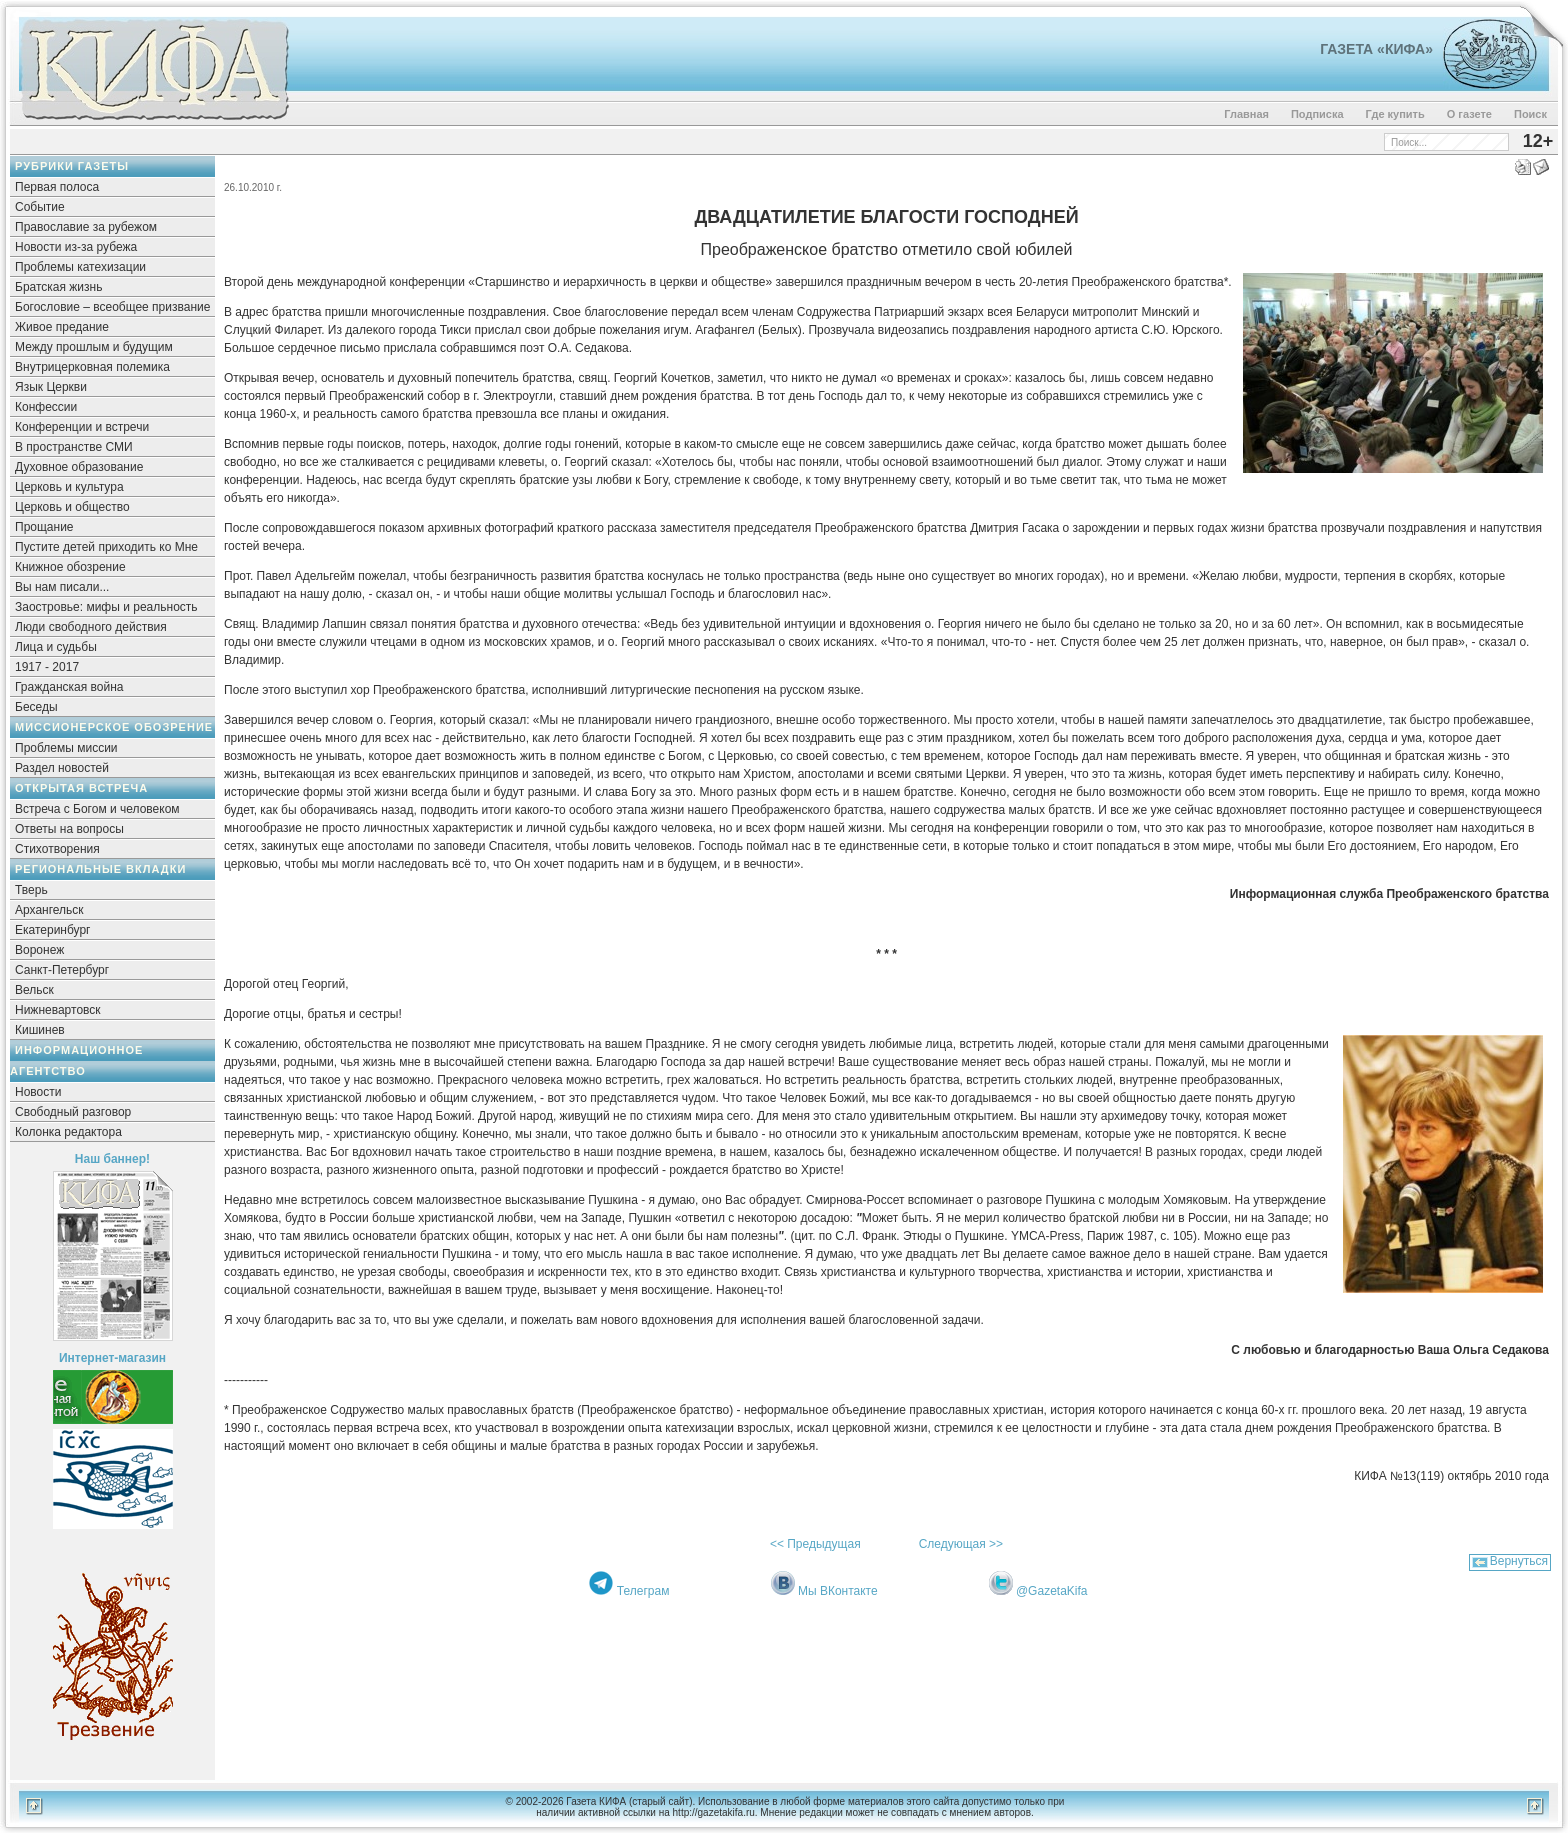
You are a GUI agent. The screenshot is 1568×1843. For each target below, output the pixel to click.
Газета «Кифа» (1376, 49)
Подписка (1317, 114)
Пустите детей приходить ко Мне (106, 547)
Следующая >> (961, 1544)
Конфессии (46, 407)
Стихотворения (57, 849)
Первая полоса (57, 187)
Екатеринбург (53, 930)
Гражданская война (69, 687)
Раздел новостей (62, 768)
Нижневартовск (58, 1010)
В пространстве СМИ (74, 447)
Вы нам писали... (62, 587)
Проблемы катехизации (80, 267)
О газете (1469, 114)
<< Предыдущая (815, 1544)
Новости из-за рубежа (76, 247)
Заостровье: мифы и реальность (106, 607)
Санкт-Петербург (62, 970)
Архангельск (49, 910)
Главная (1246, 114)
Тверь (31, 890)
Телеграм (643, 1591)
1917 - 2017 (47, 667)
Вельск (34, 990)
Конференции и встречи (82, 427)
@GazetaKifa (1052, 1591)
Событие (40, 207)
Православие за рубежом (86, 227)
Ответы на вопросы (69, 829)
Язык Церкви (51, 387)
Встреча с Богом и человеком (97, 809)
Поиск (1530, 114)
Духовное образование (79, 467)
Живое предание (62, 327)
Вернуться (1519, 1561)
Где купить (1395, 114)
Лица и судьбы (56, 647)
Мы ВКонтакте (838, 1591)
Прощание (44, 527)
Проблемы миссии (66, 748)
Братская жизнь (58, 287)
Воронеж (39, 950)
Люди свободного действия (91, 627)
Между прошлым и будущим (94, 347)
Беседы (36, 707)
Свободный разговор (73, 1112)
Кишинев (40, 1030)
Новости (38, 1092)
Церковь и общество (72, 507)
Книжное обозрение (70, 567)
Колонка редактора (68, 1132)
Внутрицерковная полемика (92, 367)
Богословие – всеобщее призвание (112, 307)
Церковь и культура (69, 487)
